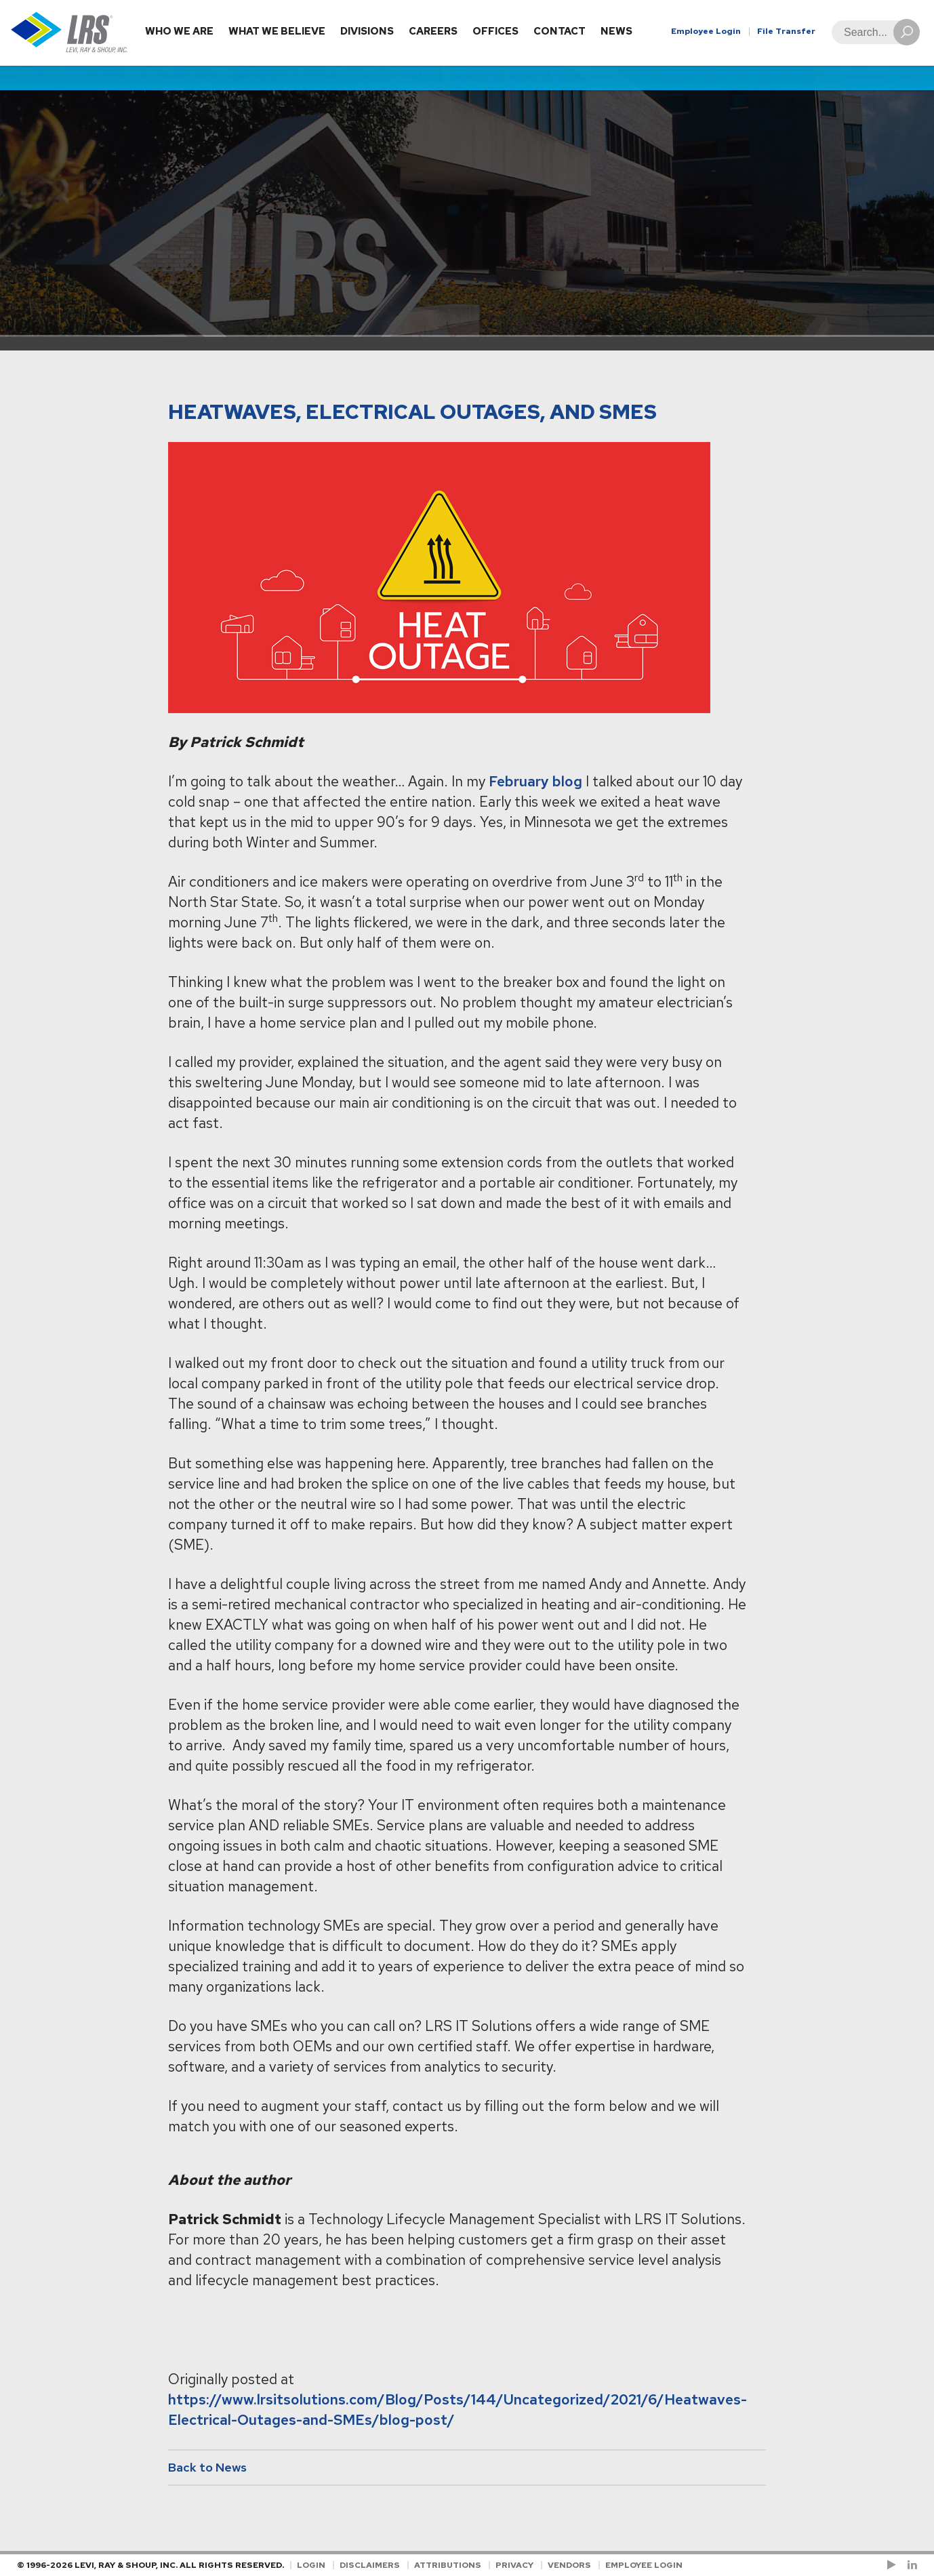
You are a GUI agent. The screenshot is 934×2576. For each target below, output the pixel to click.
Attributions (447, 2565)
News (616, 31)
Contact (559, 31)
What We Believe (276, 31)
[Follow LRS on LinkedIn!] (910, 2565)
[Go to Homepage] (69, 33)
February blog (535, 781)
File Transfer (786, 31)
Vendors (569, 2565)
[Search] (872, 32)
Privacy (514, 2565)
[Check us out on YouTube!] (894, 2565)
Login (311, 2565)
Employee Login (706, 31)
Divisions (367, 31)
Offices (495, 31)
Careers (433, 31)
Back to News (207, 2467)
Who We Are (179, 31)
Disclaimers (370, 2565)
